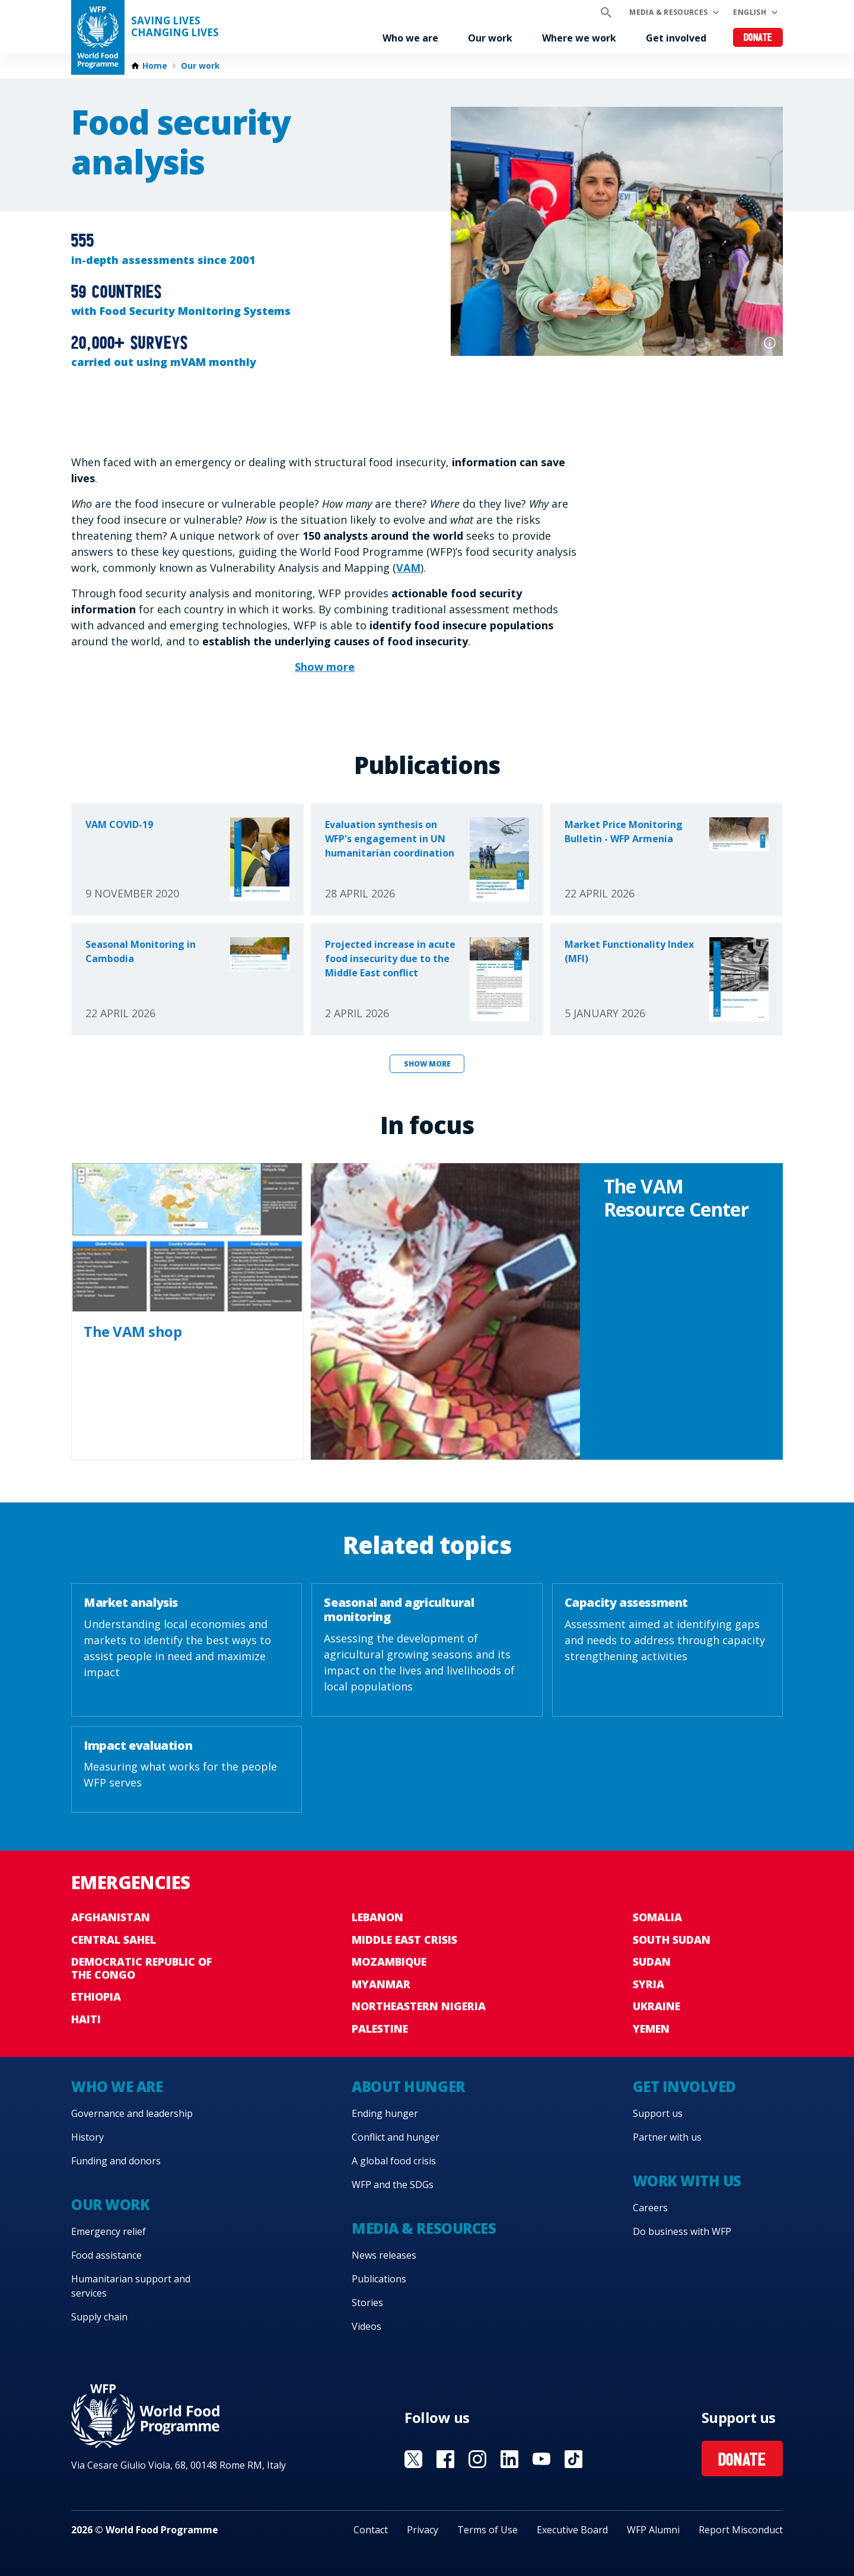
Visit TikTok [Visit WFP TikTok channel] (573, 2459)
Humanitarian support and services (130, 2286)
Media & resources (668, 12)
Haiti (86, 2019)
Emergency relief (108, 2231)
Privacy (422, 2529)
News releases (384, 2255)
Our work (490, 37)
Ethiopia (96, 1996)
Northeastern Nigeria (419, 2006)
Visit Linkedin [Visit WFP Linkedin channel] (509, 2459)
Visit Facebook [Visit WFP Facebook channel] (445, 2459)
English (749, 12)
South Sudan (671, 1939)
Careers (650, 2207)
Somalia (657, 1917)
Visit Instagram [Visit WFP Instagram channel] (477, 2459)
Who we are (410, 37)
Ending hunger (385, 2113)
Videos (366, 2326)
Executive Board (572, 2529)
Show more (427, 1064)
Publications (379, 2278)
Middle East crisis (404, 1939)
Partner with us (667, 2137)
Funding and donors (116, 2160)
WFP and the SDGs (393, 2184)
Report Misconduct (741, 2529)
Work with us (687, 2180)
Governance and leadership (132, 2113)
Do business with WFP (682, 2231)
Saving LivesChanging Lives (175, 27)
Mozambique (389, 1961)
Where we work (579, 37)
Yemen (651, 2028)
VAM (408, 568)
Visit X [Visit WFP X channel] (413, 2459)
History (87, 2137)
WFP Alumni (653, 2529)
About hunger (408, 2086)
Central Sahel (113, 1939)
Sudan (652, 1961)
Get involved (676, 37)
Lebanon (377, 1917)
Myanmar (381, 1984)
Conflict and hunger (395, 2137)
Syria (648, 1984)
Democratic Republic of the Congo (141, 1968)
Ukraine (656, 2006)
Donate (758, 38)
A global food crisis (394, 2160)
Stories (367, 2302)
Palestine (380, 2028)
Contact (370, 2529)
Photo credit (770, 343)
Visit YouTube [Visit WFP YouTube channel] (541, 2459)
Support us (658, 2113)
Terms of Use (487, 2529)
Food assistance (106, 2255)
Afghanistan (110, 1917)
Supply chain (99, 2316)
